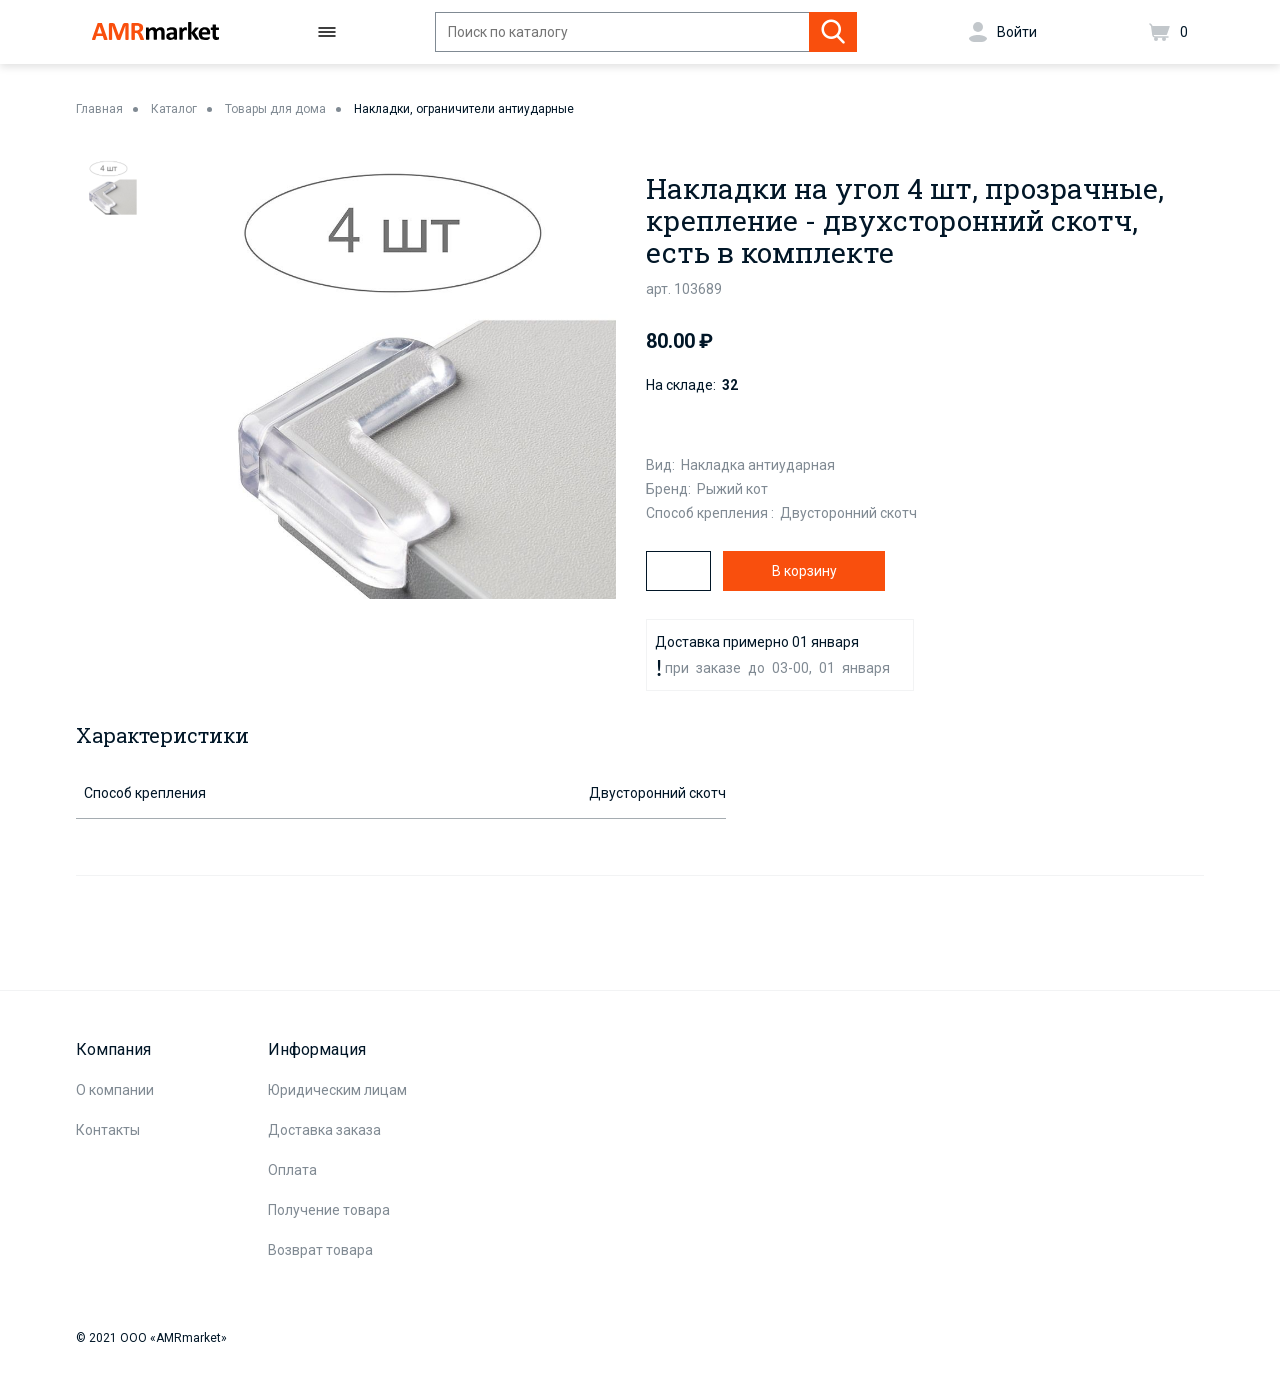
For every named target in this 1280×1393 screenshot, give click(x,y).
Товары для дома (275, 109)
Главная (99, 109)
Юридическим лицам (337, 1090)
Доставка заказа (324, 1130)
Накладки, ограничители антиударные (464, 109)
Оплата (292, 1170)
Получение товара (329, 1210)
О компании (115, 1090)
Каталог (174, 109)
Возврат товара (320, 1250)
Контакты (108, 1130)
